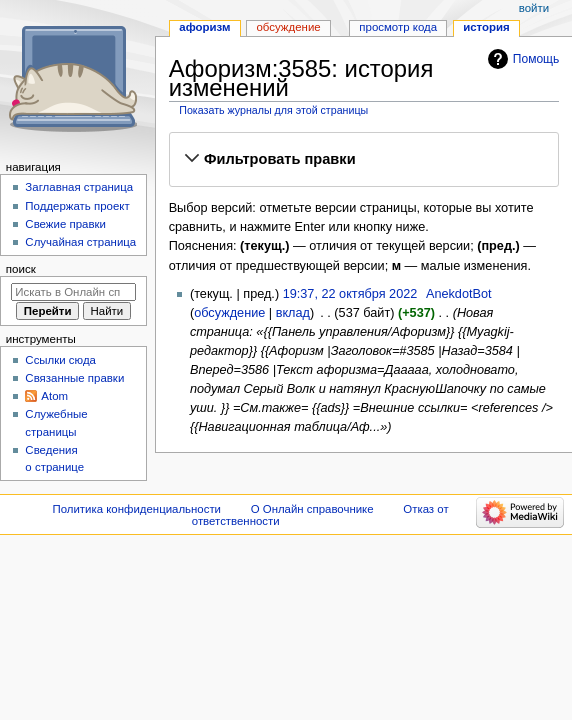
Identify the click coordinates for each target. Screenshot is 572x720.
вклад (293, 313)
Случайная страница (80, 242)
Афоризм (204, 27)
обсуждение (229, 313)
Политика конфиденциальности (137, 509)
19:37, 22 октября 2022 (350, 294)
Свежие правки (65, 224)
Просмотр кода (398, 27)
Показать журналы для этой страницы (273, 110)
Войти (534, 8)
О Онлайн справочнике (312, 509)
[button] (363, 159)
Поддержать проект (77, 206)
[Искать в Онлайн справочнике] (73, 292)
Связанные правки (74, 378)
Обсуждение (288, 27)
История (486, 27)
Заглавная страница (79, 187)
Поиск (21, 269)
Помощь (536, 59)
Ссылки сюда (60, 360)
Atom (54, 396)
